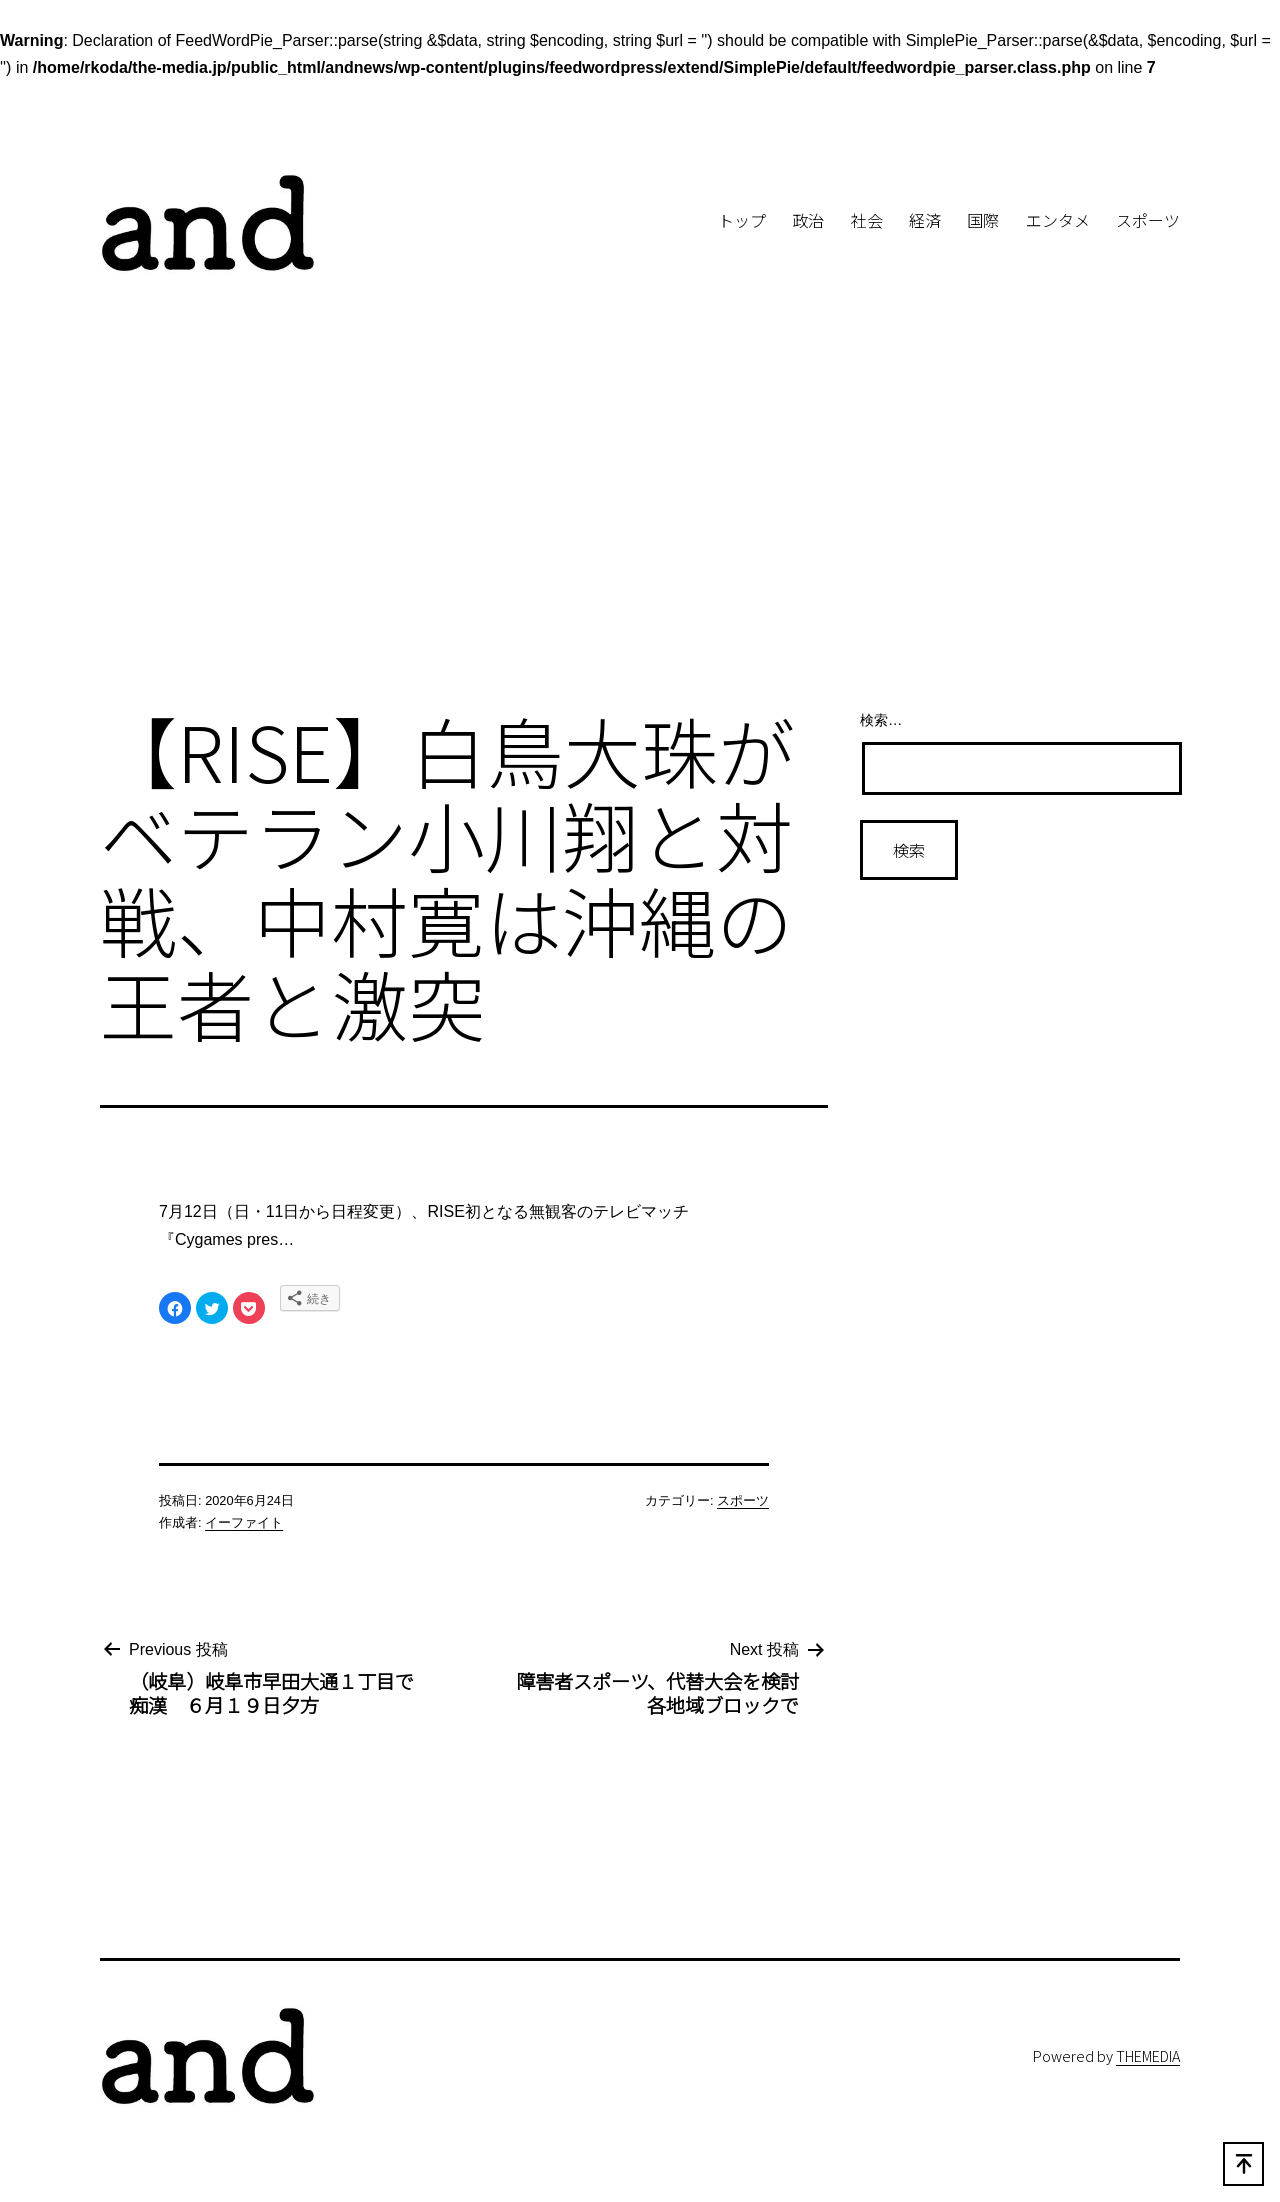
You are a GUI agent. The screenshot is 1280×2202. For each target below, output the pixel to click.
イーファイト (244, 1522)
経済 (925, 220)
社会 (867, 220)
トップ (742, 220)
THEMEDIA (1148, 2055)
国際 (983, 220)
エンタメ (1058, 220)
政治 (808, 220)
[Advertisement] (640, 528)
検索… (881, 720)
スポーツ (1148, 220)
